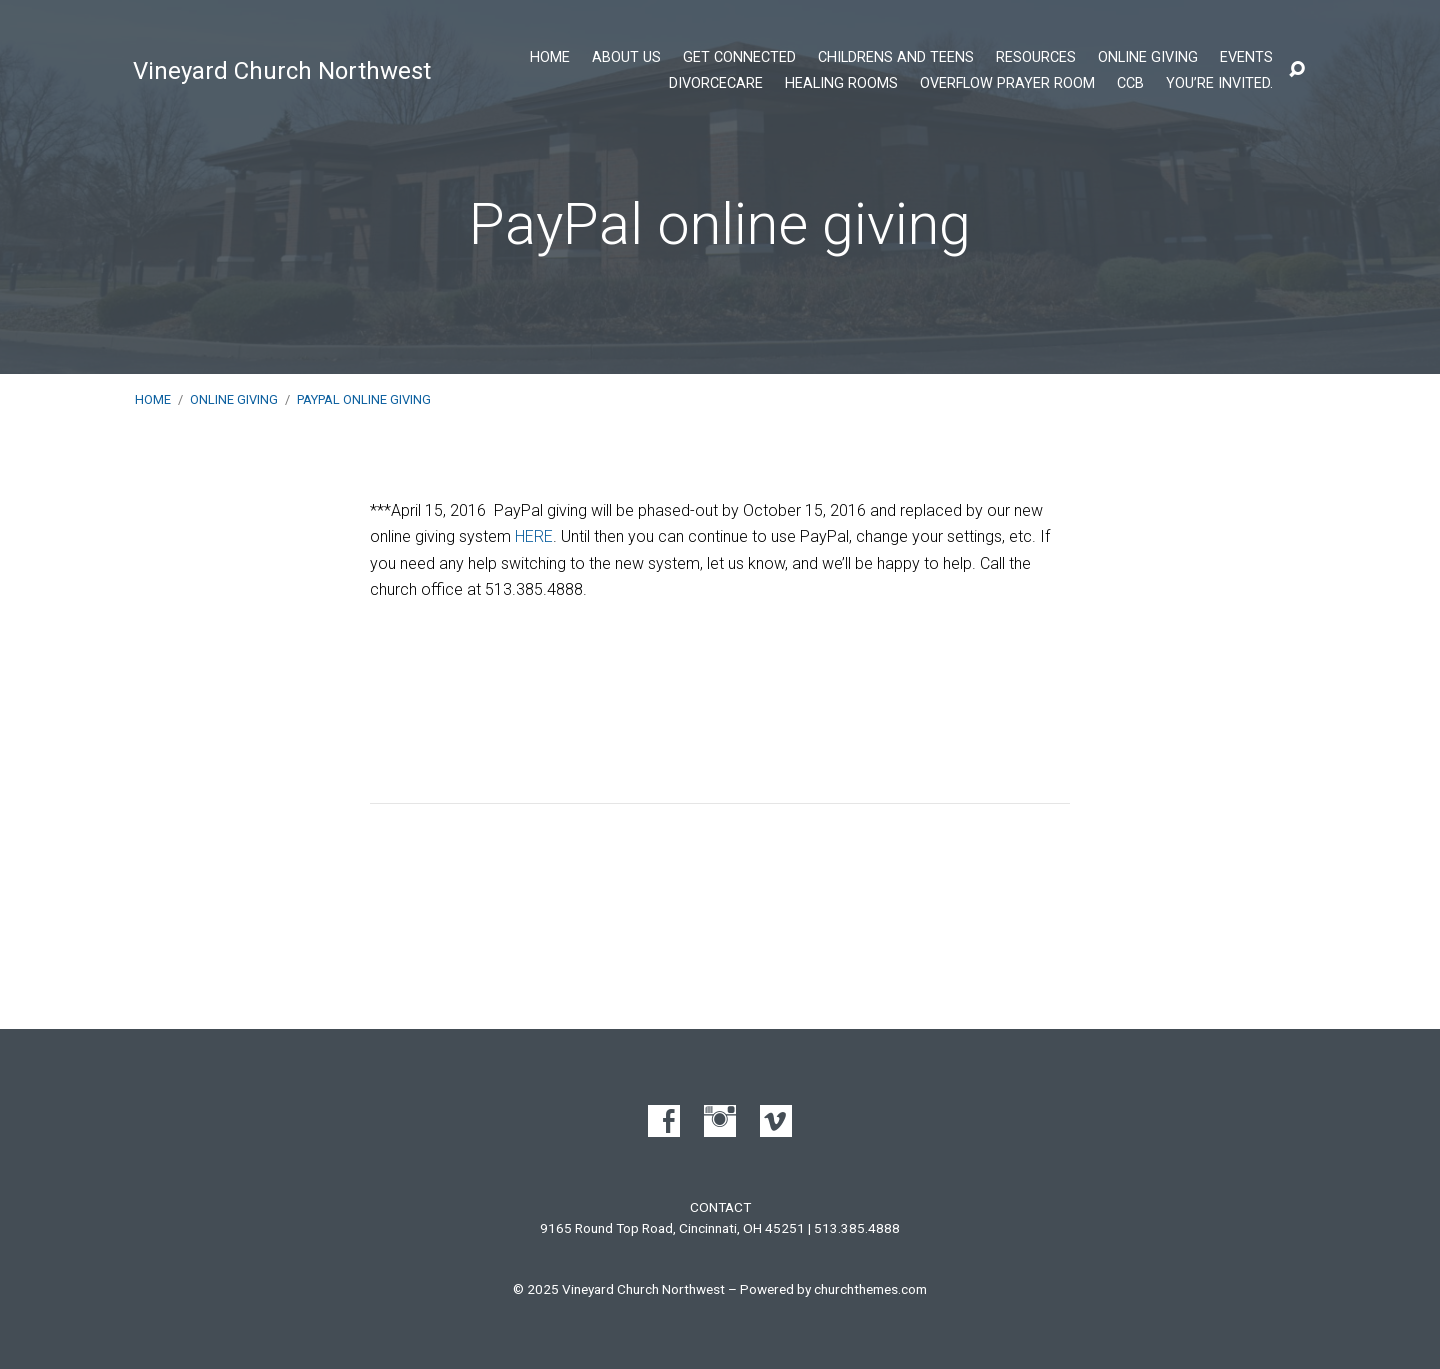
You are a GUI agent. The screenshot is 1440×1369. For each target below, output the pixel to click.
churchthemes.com (870, 1289)
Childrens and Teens (896, 58)
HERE (534, 536)
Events (1246, 58)
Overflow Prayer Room (1007, 84)
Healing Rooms (841, 84)
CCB (1130, 84)
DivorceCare (716, 84)
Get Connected (739, 58)
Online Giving (1148, 58)
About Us (626, 58)
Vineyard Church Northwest (282, 71)
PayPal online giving (364, 399)
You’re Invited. (1219, 84)
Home (550, 58)
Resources (1036, 58)
